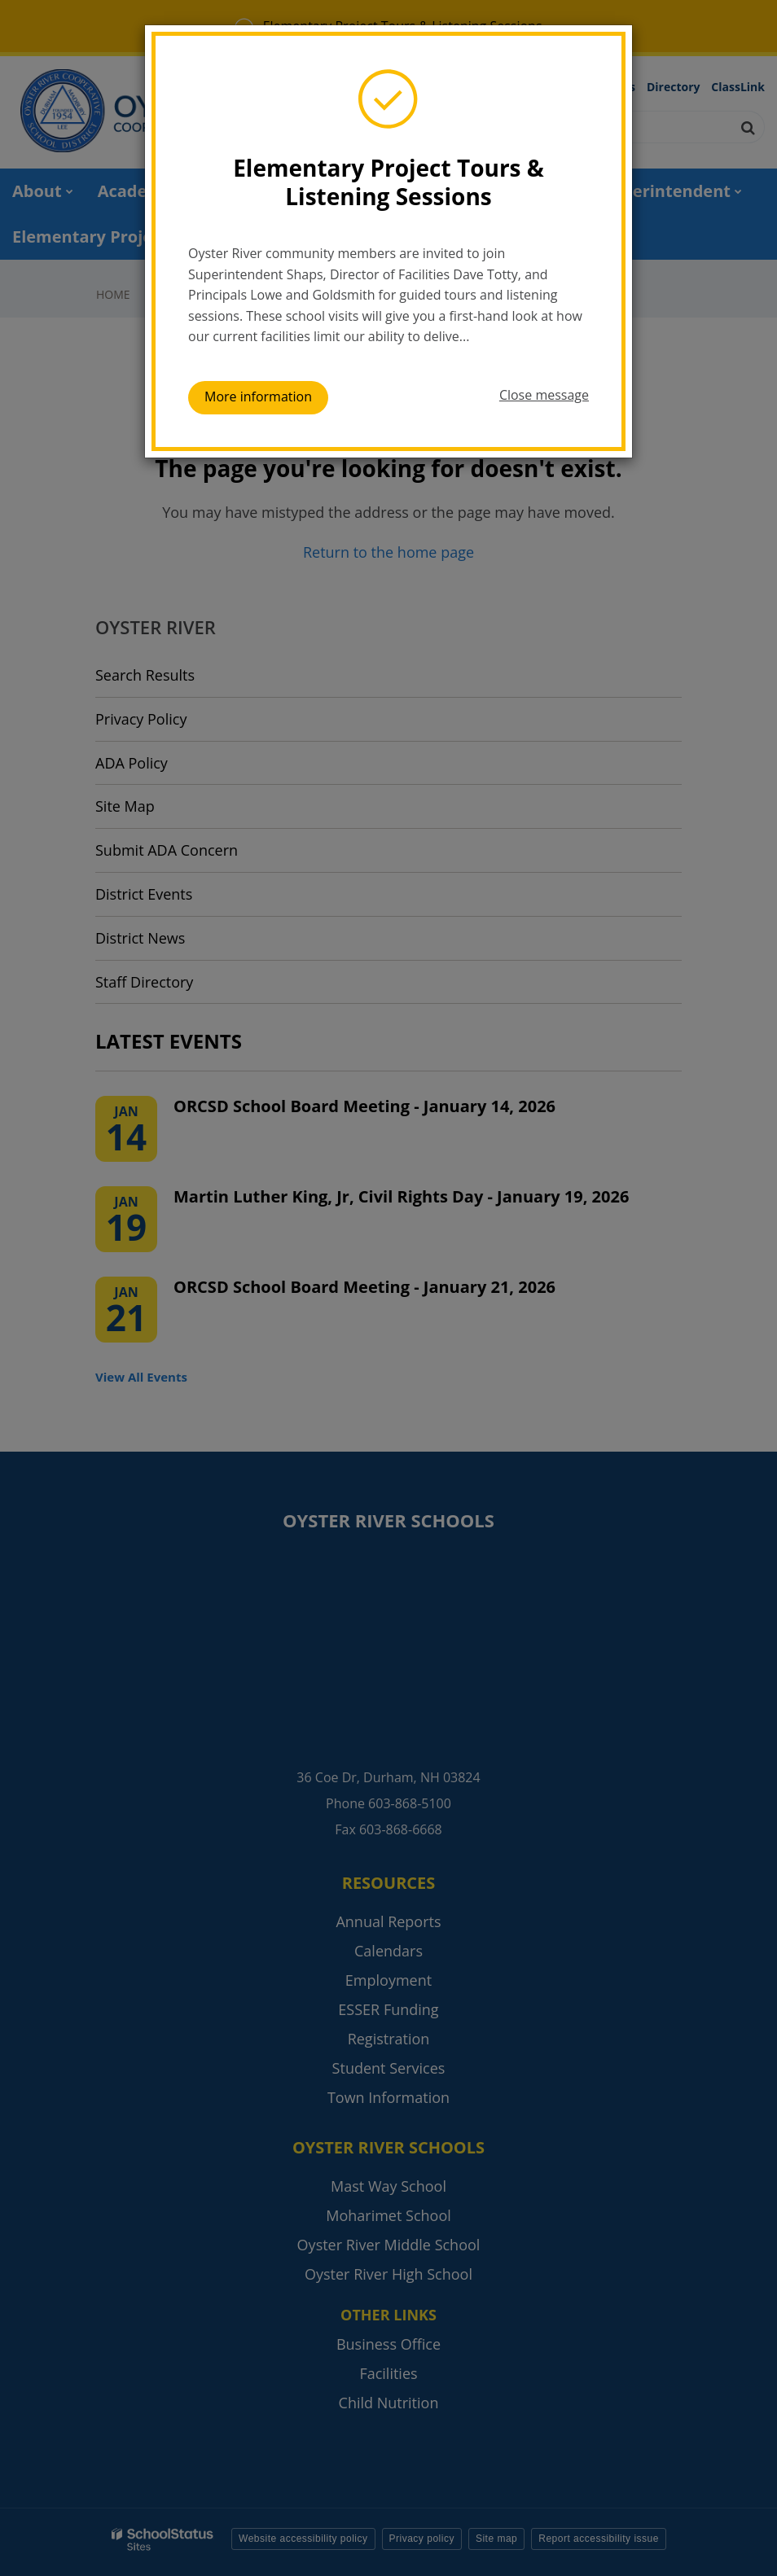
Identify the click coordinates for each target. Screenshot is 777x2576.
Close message (544, 395)
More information (258, 396)
